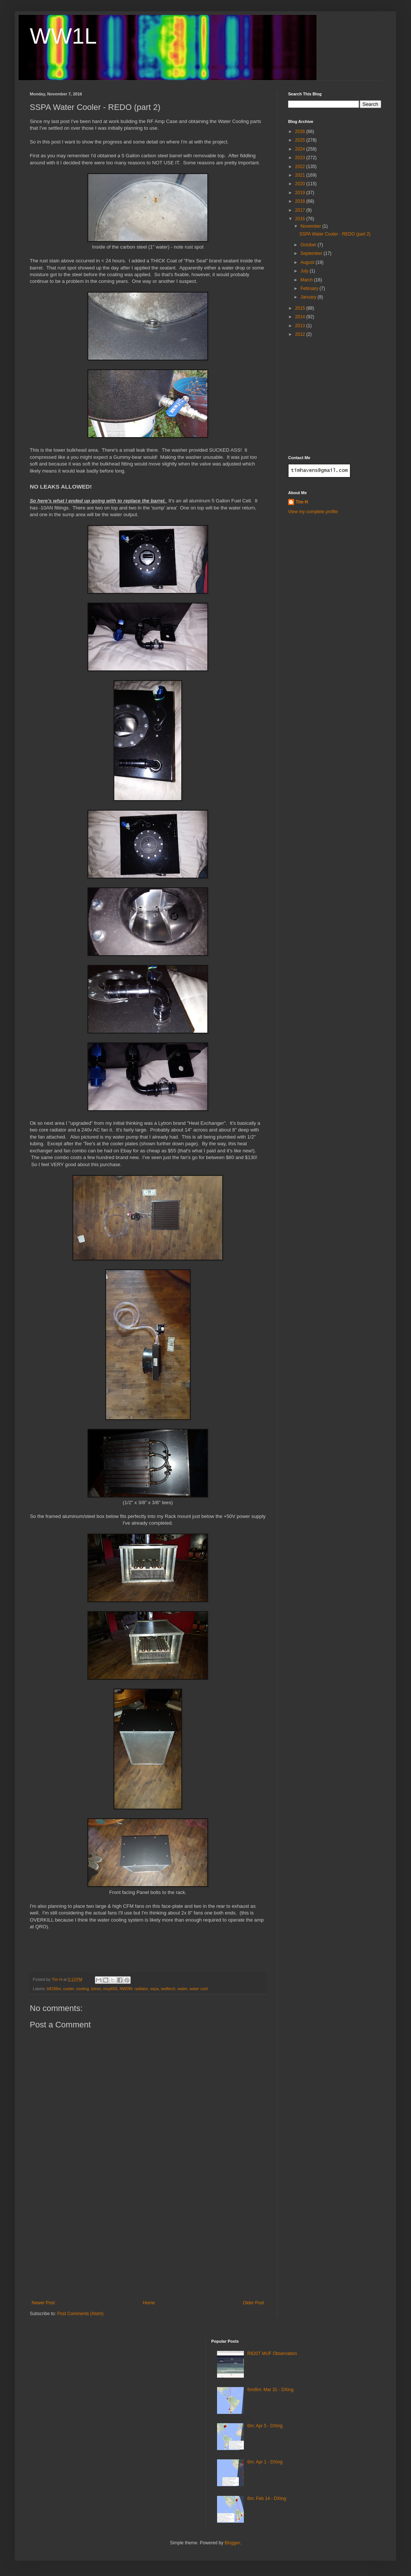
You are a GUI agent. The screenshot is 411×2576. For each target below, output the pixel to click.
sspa (154, 1988)
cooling (82, 1988)
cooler (68, 1988)
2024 (300, 149)
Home (149, 2302)
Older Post (253, 2302)
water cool (198, 1988)
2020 (300, 183)
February (309, 288)
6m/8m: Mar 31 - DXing (270, 2389)
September (312, 253)
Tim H (302, 502)
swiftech (168, 1988)
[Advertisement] (148, 2244)
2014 (300, 316)
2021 (300, 175)
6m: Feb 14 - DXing (266, 2498)
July (305, 271)
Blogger (232, 2542)
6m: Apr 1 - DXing (265, 2462)
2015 (300, 308)
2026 (300, 131)
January (309, 297)
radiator (141, 1988)
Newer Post (43, 2302)
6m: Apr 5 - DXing (265, 2425)
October (309, 244)
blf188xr (54, 1988)
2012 (300, 334)
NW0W (126, 1988)
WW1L (63, 35)
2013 (300, 325)
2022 (300, 166)
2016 (300, 218)
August (308, 262)
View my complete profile (313, 511)
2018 (300, 201)
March (307, 279)
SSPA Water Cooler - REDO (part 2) (334, 234)
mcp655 (110, 1988)
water (182, 1988)
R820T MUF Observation (272, 2353)
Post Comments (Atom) (80, 2313)
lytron (96, 1988)
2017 (300, 210)
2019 (300, 192)
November (311, 226)
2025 (300, 140)
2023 (300, 157)
